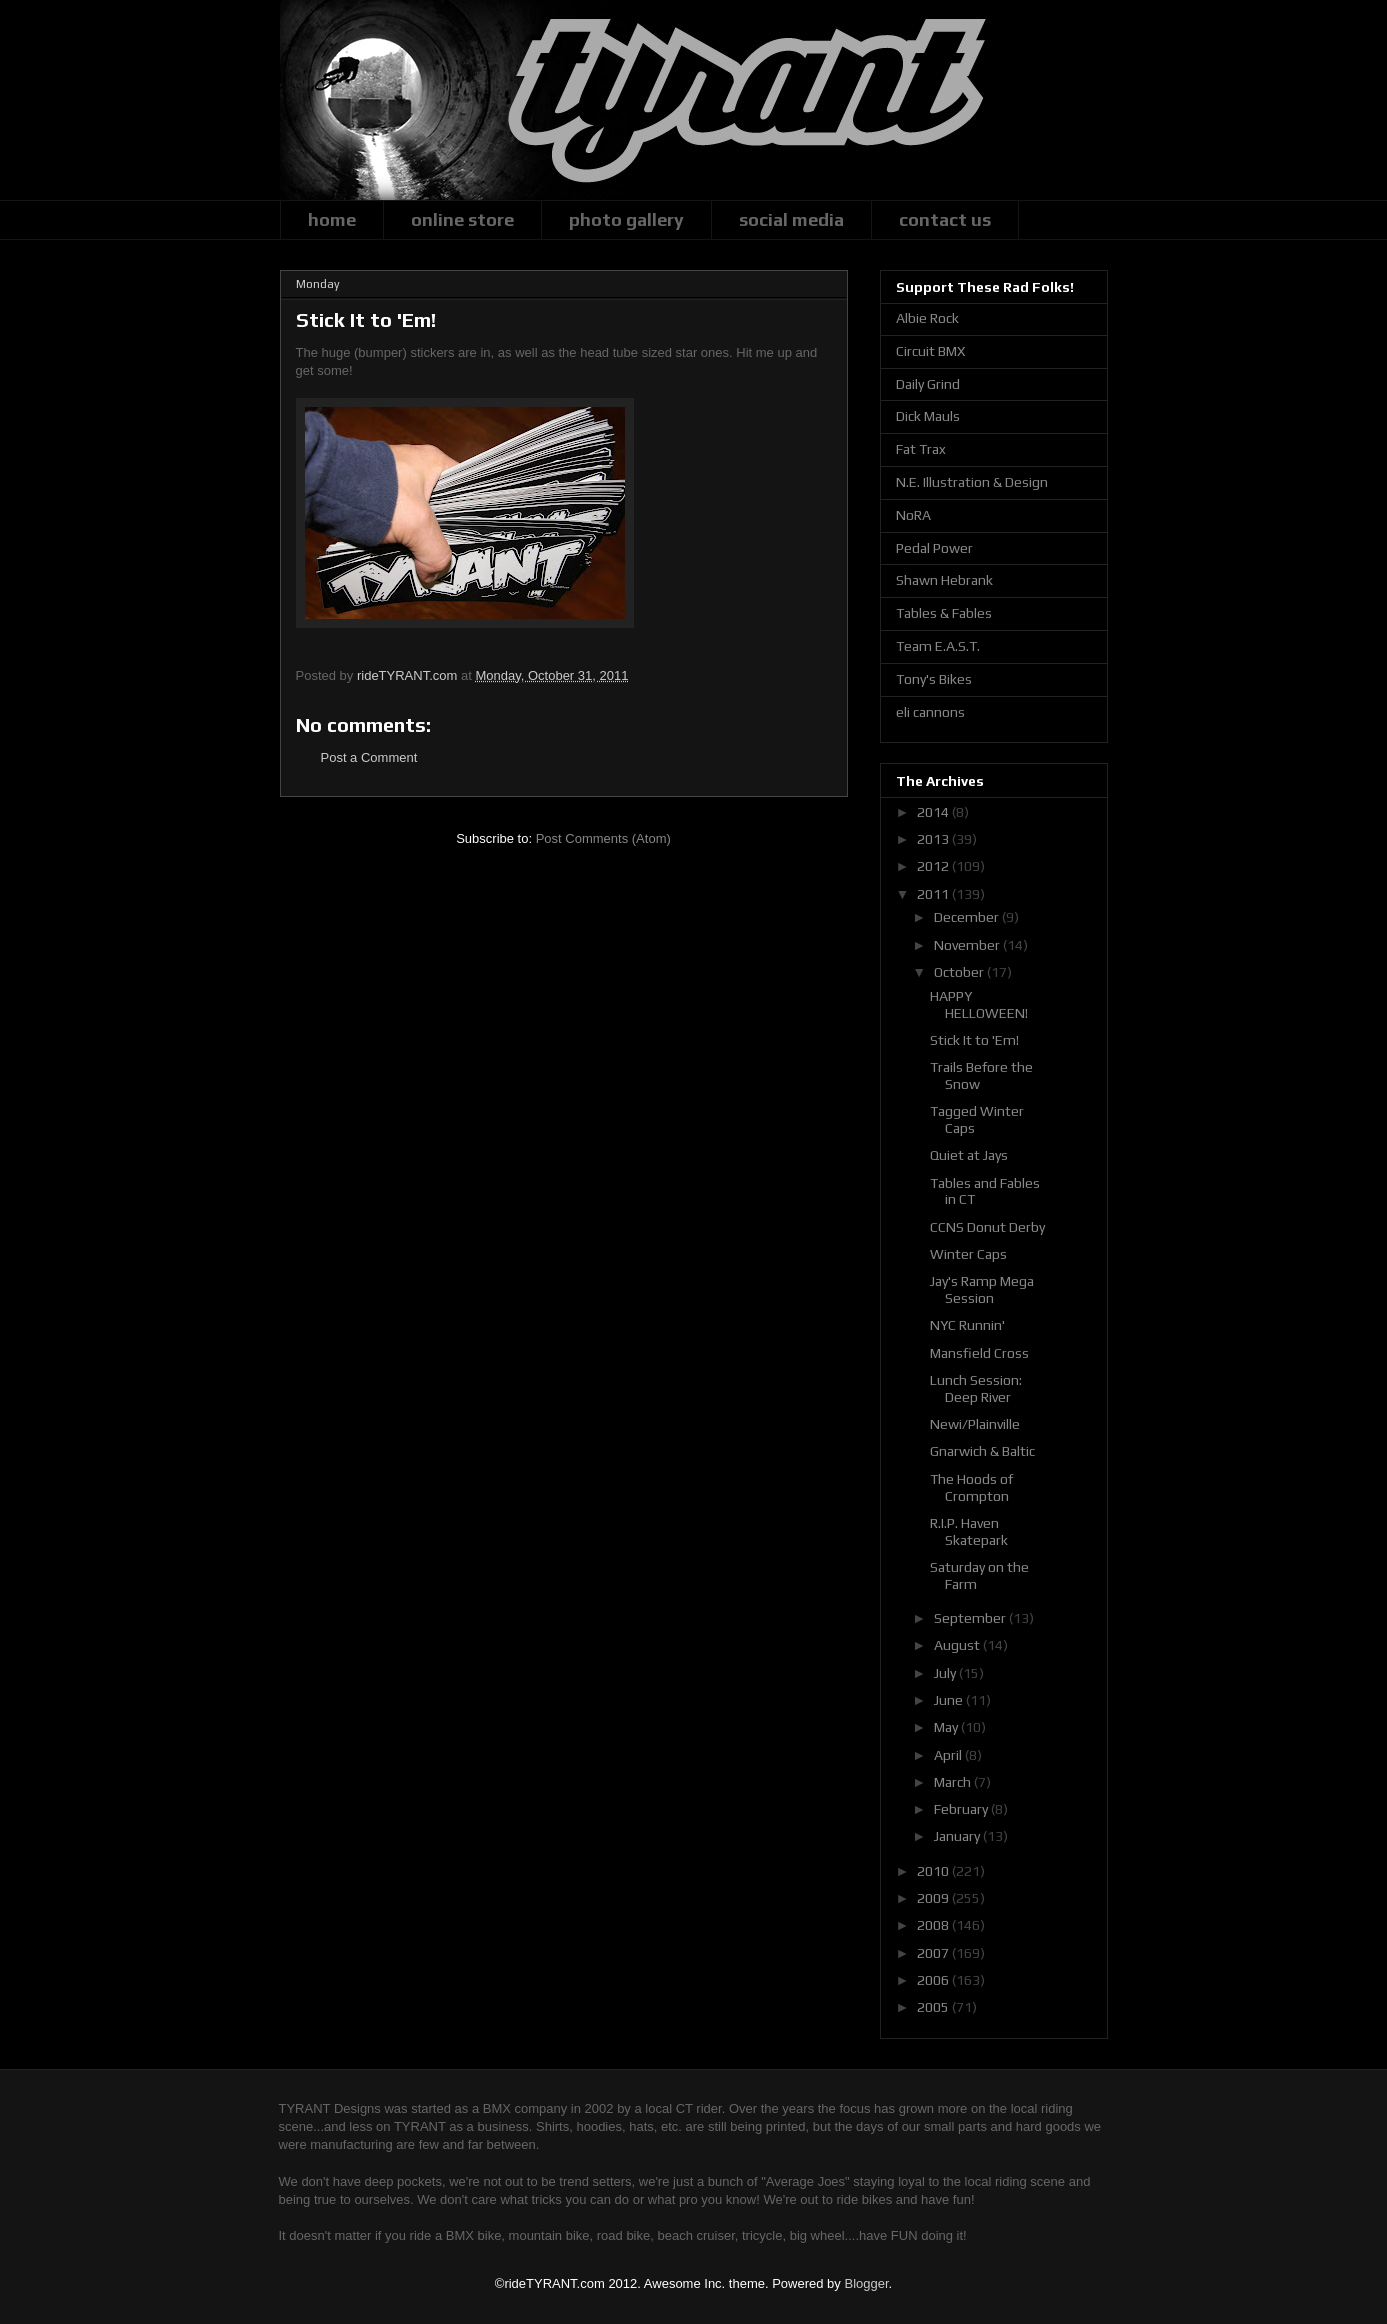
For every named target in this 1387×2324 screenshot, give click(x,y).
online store (462, 219)
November (968, 945)
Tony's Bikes (934, 679)
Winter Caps (968, 1254)
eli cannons (930, 712)
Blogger (866, 2283)
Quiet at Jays (969, 1155)
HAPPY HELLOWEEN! (979, 1004)
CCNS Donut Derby (987, 1227)
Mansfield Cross (979, 1353)
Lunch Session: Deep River (976, 1388)
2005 (934, 2007)
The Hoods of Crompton (971, 1487)
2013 (934, 839)
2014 (934, 812)
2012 (934, 866)
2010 (934, 1871)
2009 (934, 1898)
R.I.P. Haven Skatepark (969, 1531)
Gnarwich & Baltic (982, 1451)
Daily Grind (928, 384)
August (958, 1645)
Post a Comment (369, 757)
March (954, 1782)
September (971, 1618)
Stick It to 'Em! (974, 1040)
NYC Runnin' (967, 1325)
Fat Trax (921, 449)
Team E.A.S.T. (938, 646)
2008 (934, 1925)
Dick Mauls (928, 416)
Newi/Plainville (975, 1424)
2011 (934, 894)
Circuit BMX (930, 351)
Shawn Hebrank (944, 580)
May (947, 1727)
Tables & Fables (944, 613)
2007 (934, 1953)
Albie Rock (927, 318)
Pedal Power (934, 548)
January (958, 1836)
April (949, 1755)
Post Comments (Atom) (603, 838)
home (332, 219)
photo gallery (626, 219)
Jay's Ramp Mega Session (982, 1289)
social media (791, 219)
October (960, 972)
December (968, 917)
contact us (945, 219)
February (962, 1809)
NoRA (913, 515)
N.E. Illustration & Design (972, 482)
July (946, 1673)
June (950, 1700)
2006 (934, 1980)
